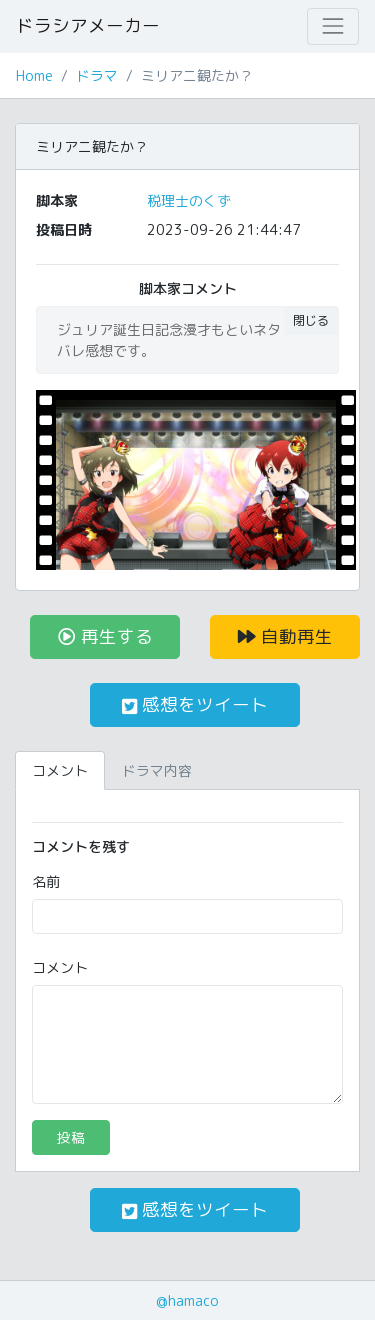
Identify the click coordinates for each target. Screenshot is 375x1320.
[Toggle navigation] (333, 26)
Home (34, 75)
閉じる (311, 320)
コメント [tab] (60, 770)
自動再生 (285, 636)
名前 (46, 881)
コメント (60, 967)
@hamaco (187, 1300)
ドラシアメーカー (88, 25)
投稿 (71, 1137)
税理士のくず (189, 200)
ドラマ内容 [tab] (157, 770)
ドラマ (97, 75)
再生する (105, 636)
